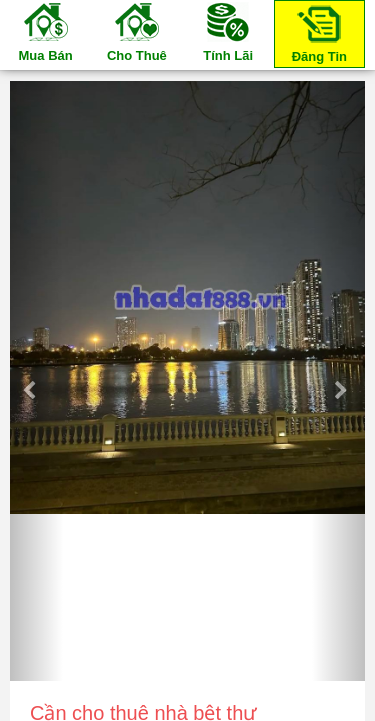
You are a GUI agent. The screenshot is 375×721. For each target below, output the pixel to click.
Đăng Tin (319, 32)
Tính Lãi (228, 31)
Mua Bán (46, 31)
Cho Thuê (137, 31)
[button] (36, 381)
